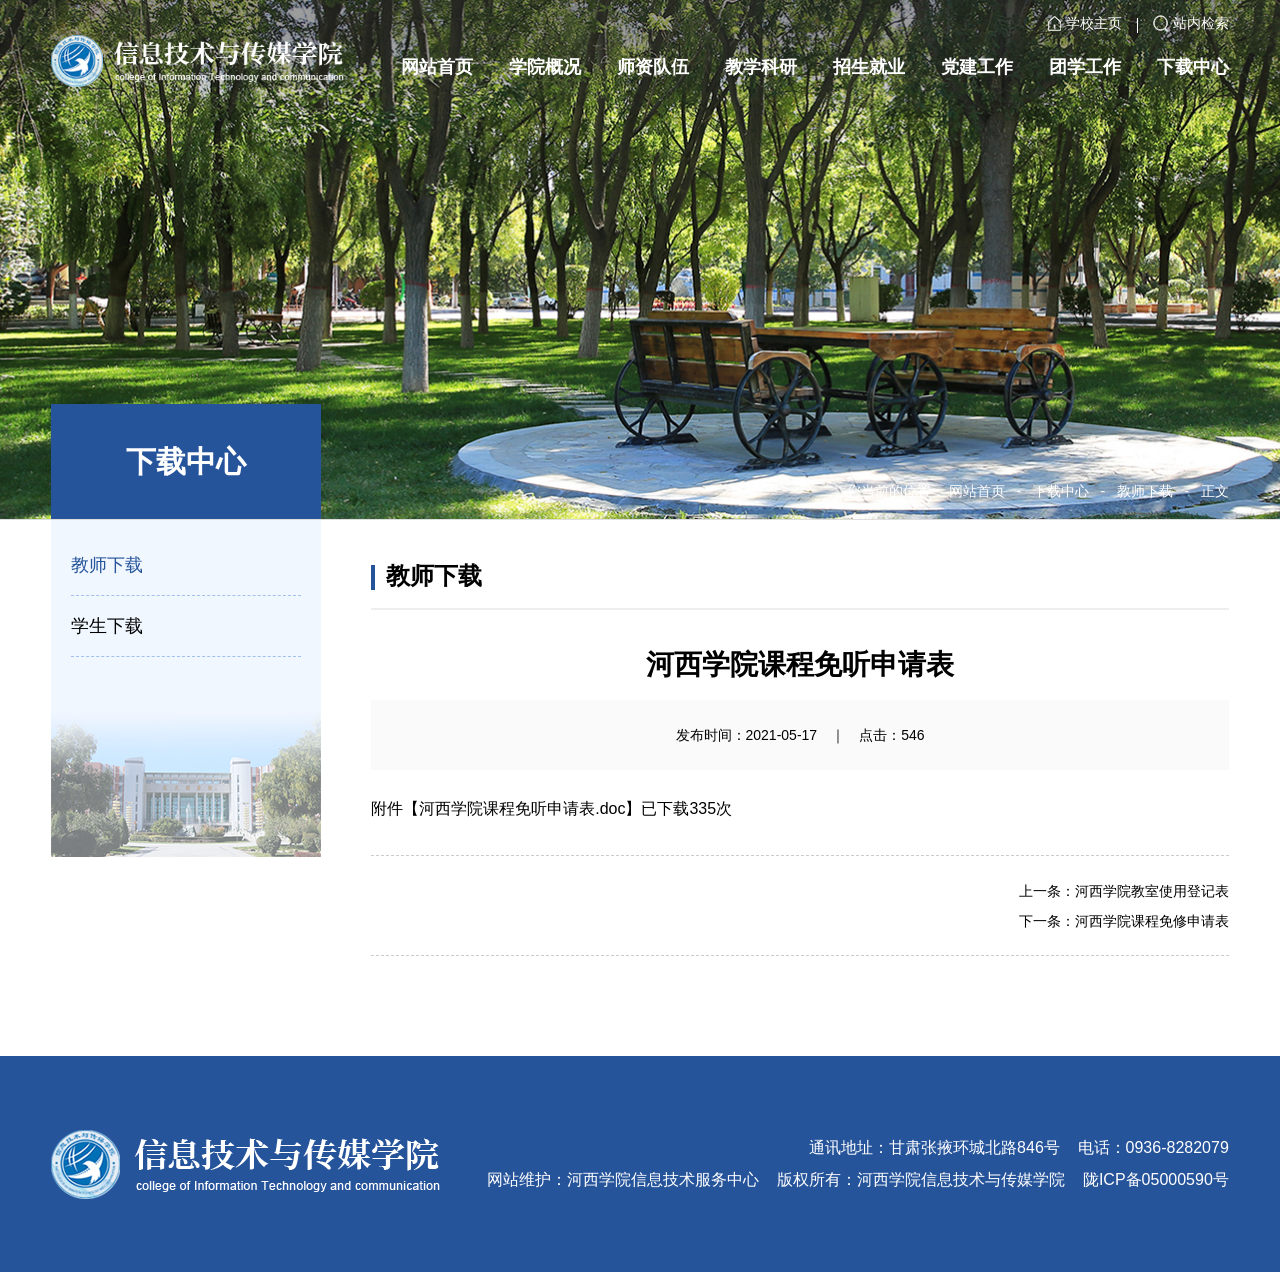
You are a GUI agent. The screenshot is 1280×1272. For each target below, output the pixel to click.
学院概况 (545, 67)
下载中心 (1193, 67)
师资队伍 (653, 67)
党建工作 (977, 67)
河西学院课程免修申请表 (1152, 921)
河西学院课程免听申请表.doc (522, 808)
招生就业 (869, 67)
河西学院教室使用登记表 (1152, 891)
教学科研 (761, 67)
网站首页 (437, 67)
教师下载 (1145, 491)
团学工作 (1085, 67)
